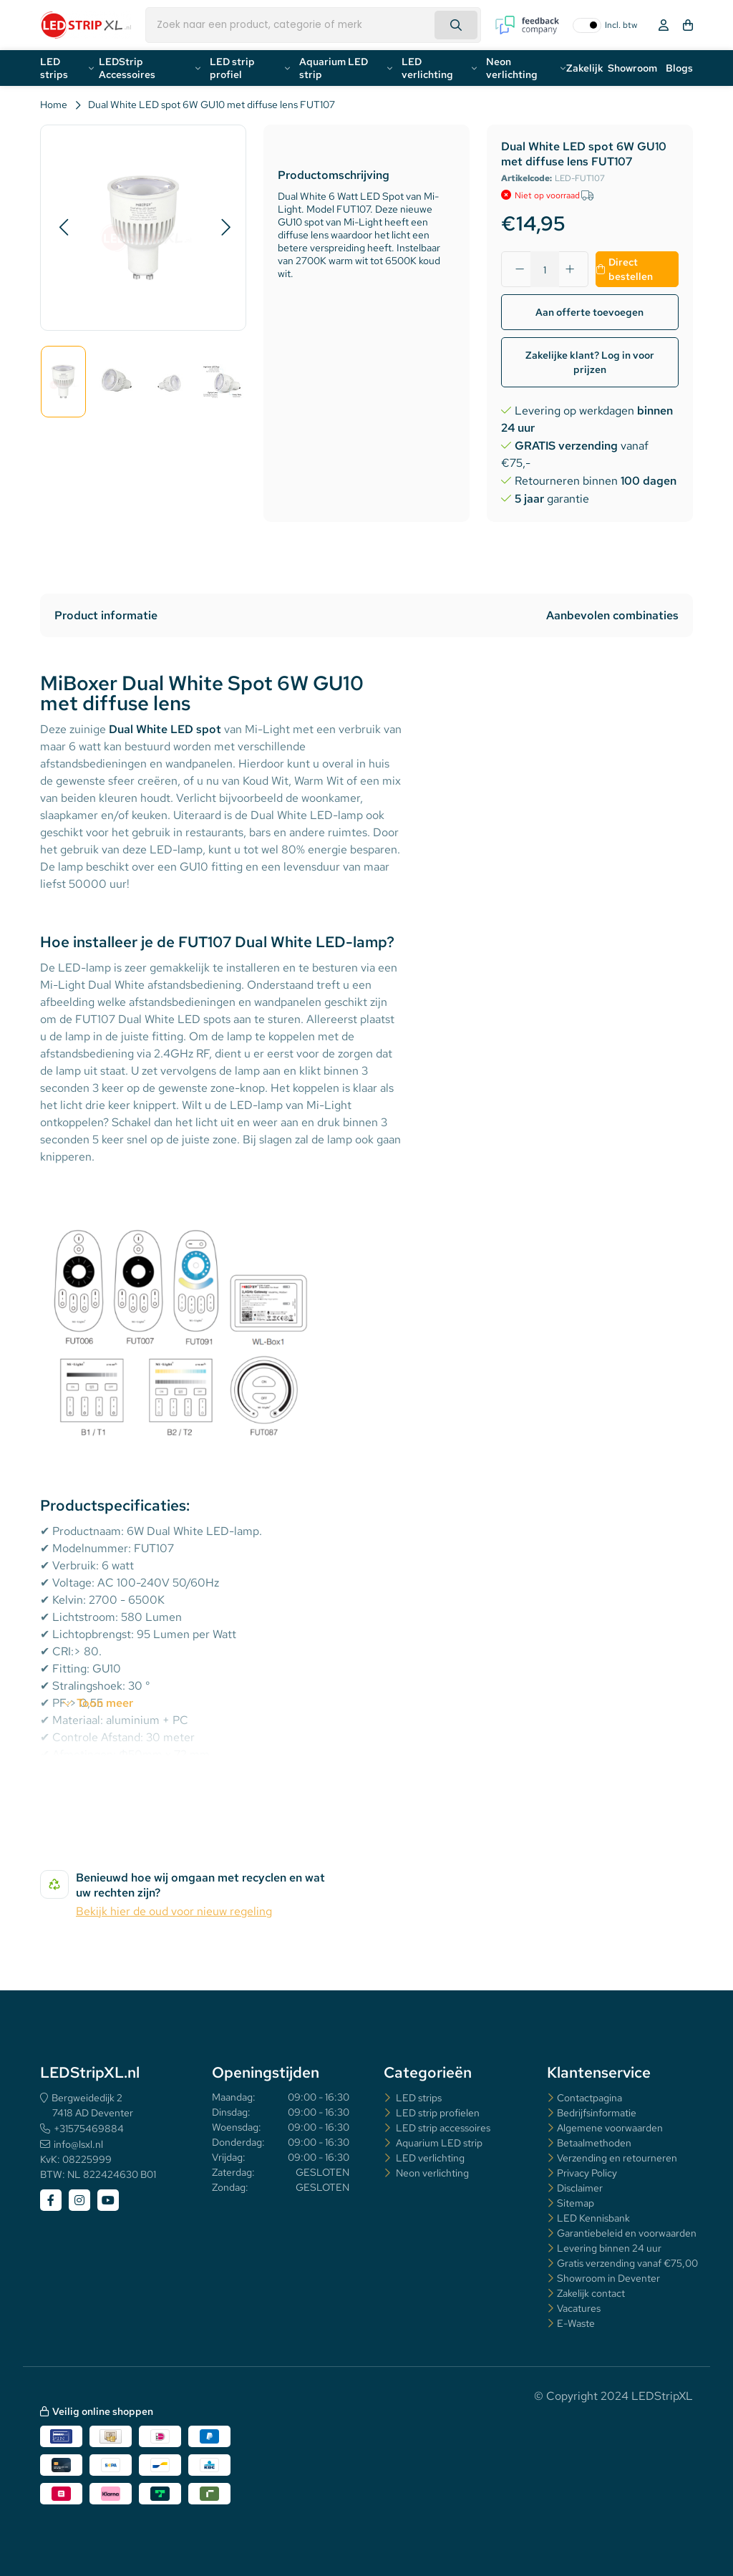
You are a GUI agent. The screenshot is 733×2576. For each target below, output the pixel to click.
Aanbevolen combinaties (612, 615)
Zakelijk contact (591, 2293)
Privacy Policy (587, 2172)
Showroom (632, 68)
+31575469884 (89, 2128)
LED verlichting (427, 68)
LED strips (54, 68)
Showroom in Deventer (608, 2278)
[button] (63, 228)
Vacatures (579, 2308)
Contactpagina (589, 2097)
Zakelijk (584, 68)
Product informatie (105, 615)
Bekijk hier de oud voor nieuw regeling (174, 1911)
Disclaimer (580, 2188)
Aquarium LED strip (333, 68)
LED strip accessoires (442, 2127)
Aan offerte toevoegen (589, 312)
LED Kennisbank (593, 2218)
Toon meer (105, 1702)
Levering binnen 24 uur (609, 2248)
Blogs (679, 68)
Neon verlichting (512, 68)
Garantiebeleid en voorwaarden (626, 2233)
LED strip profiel (232, 68)
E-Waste (576, 2323)
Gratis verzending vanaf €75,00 (627, 2263)
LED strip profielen (437, 2112)
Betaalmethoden (594, 2142)
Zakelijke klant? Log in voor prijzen (589, 362)
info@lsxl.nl (78, 2144)
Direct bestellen (630, 269)
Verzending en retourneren (617, 2157)
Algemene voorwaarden (610, 2127)
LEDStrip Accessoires (127, 68)
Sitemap (575, 2203)
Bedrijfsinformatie (596, 2112)
